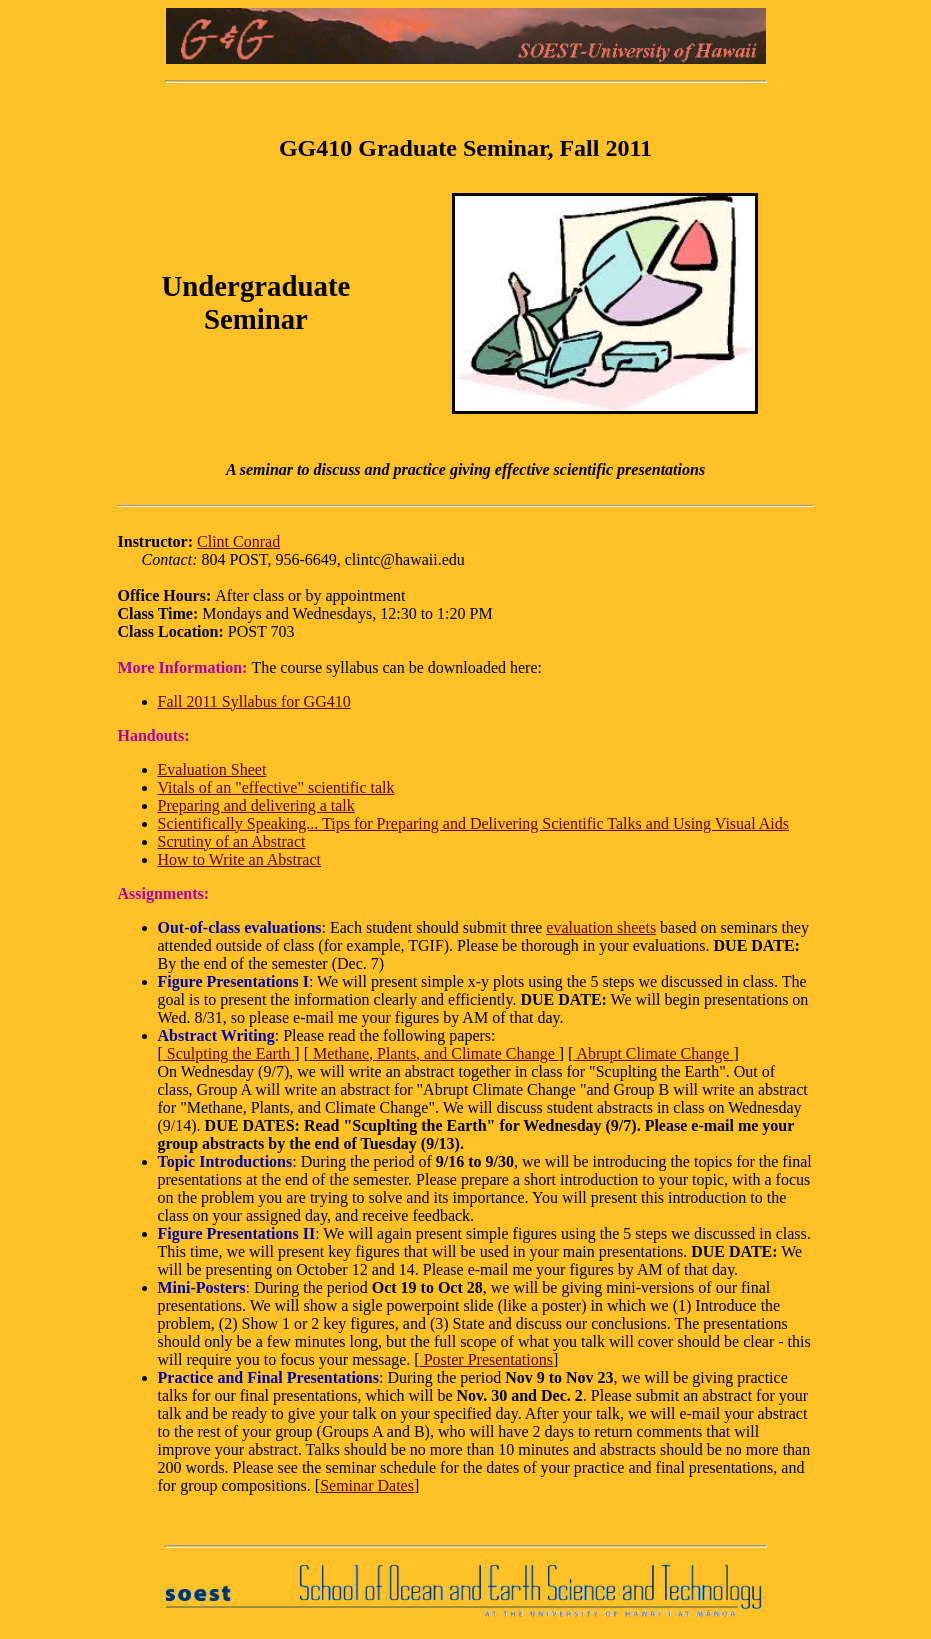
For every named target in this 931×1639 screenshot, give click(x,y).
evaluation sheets (601, 927)
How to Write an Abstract (239, 859)
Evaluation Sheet (212, 769)
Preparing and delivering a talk (256, 805)
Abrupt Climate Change (653, 1053)
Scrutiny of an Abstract (232, 841)
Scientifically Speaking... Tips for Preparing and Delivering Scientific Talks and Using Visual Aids (473, 823)
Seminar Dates (367, 1485)
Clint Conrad (238, 541)
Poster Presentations (486, 1359)
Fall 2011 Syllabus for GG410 (254, 701)
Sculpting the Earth (229, 1053)
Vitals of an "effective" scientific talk (276, 787)
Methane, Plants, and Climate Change (434, 1053)
